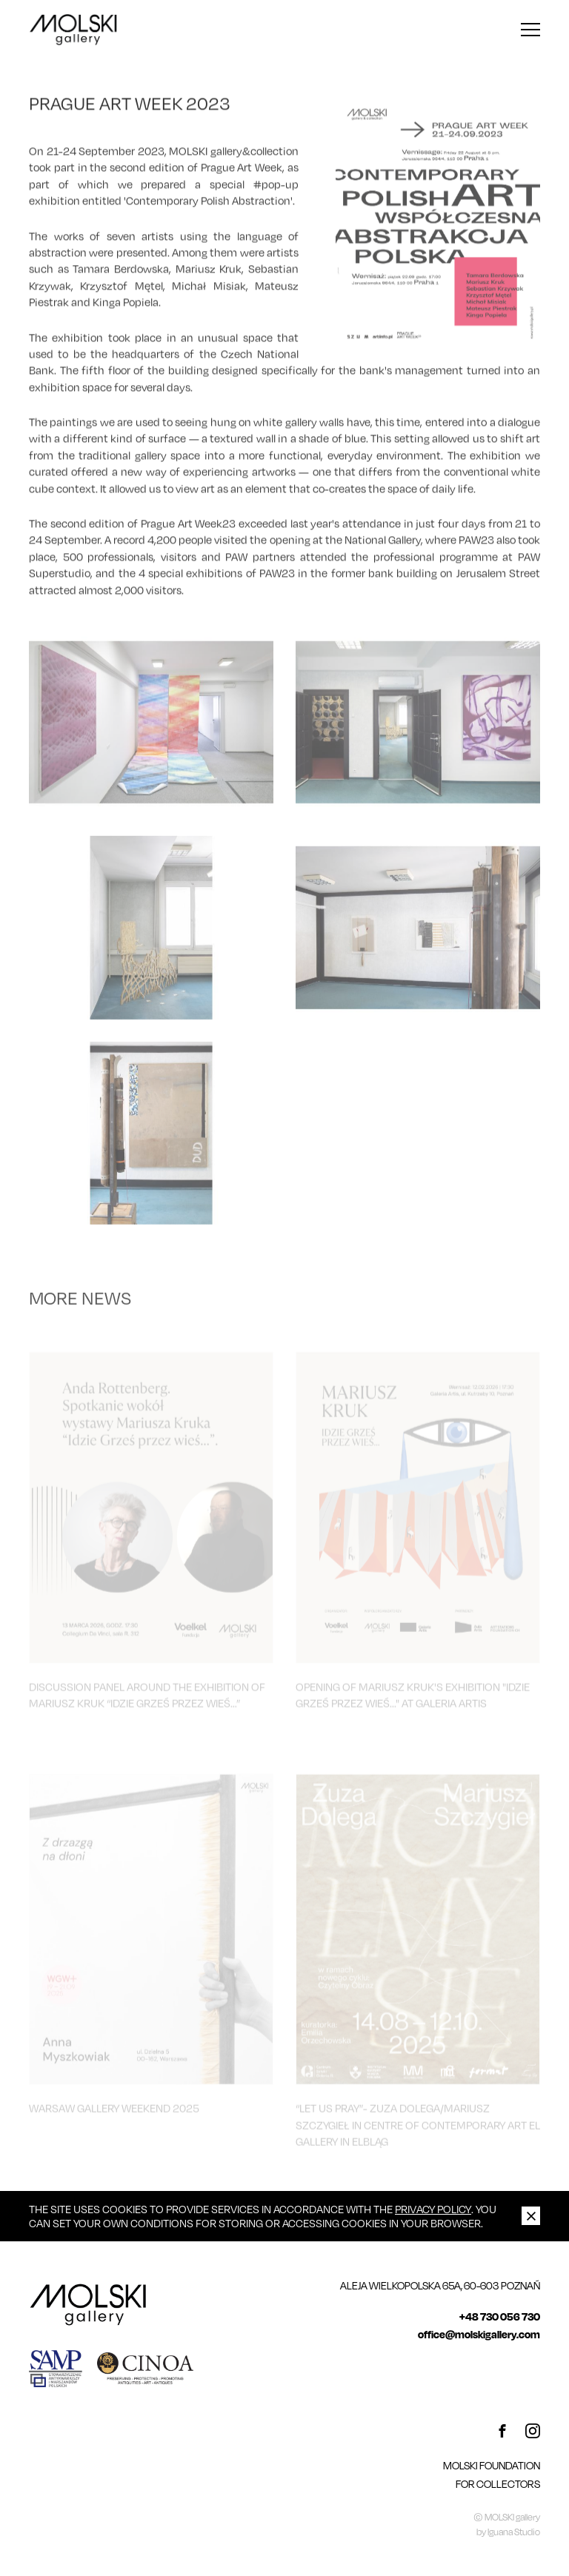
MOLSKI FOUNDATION (491, 2465)
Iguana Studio (514, 2531)
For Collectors (498, 2484)
